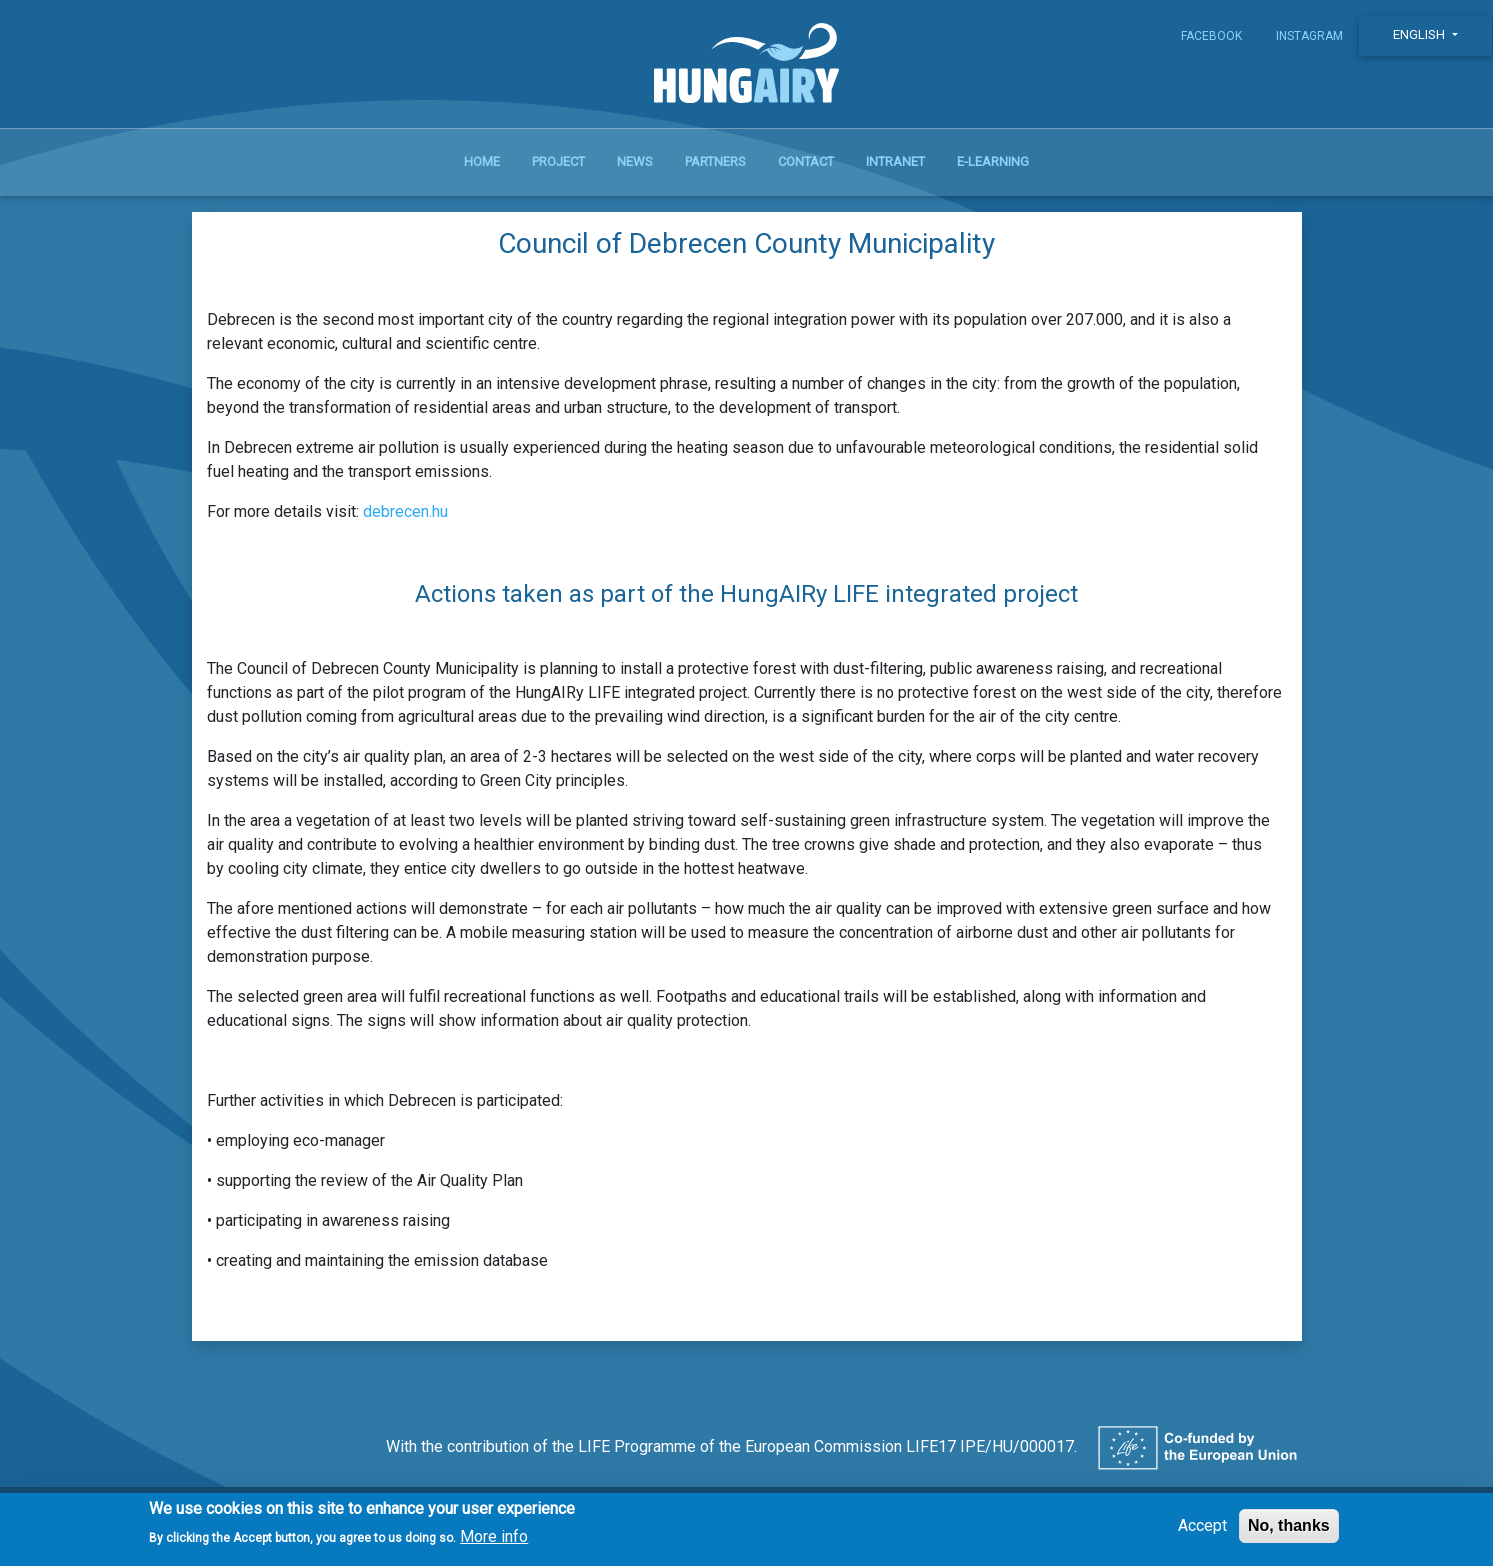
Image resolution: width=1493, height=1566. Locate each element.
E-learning (993, 161)
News (635, 161)
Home (482, 161)
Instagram (1309, 36)
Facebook (1211, 36)
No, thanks (1289, 1531)
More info (494, 1543)
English (1420, 34)
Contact (806, 161)
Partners (715, 161)
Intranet (895, 161)
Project (558, 161)
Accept (1202, 1531)
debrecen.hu (405, 511)
